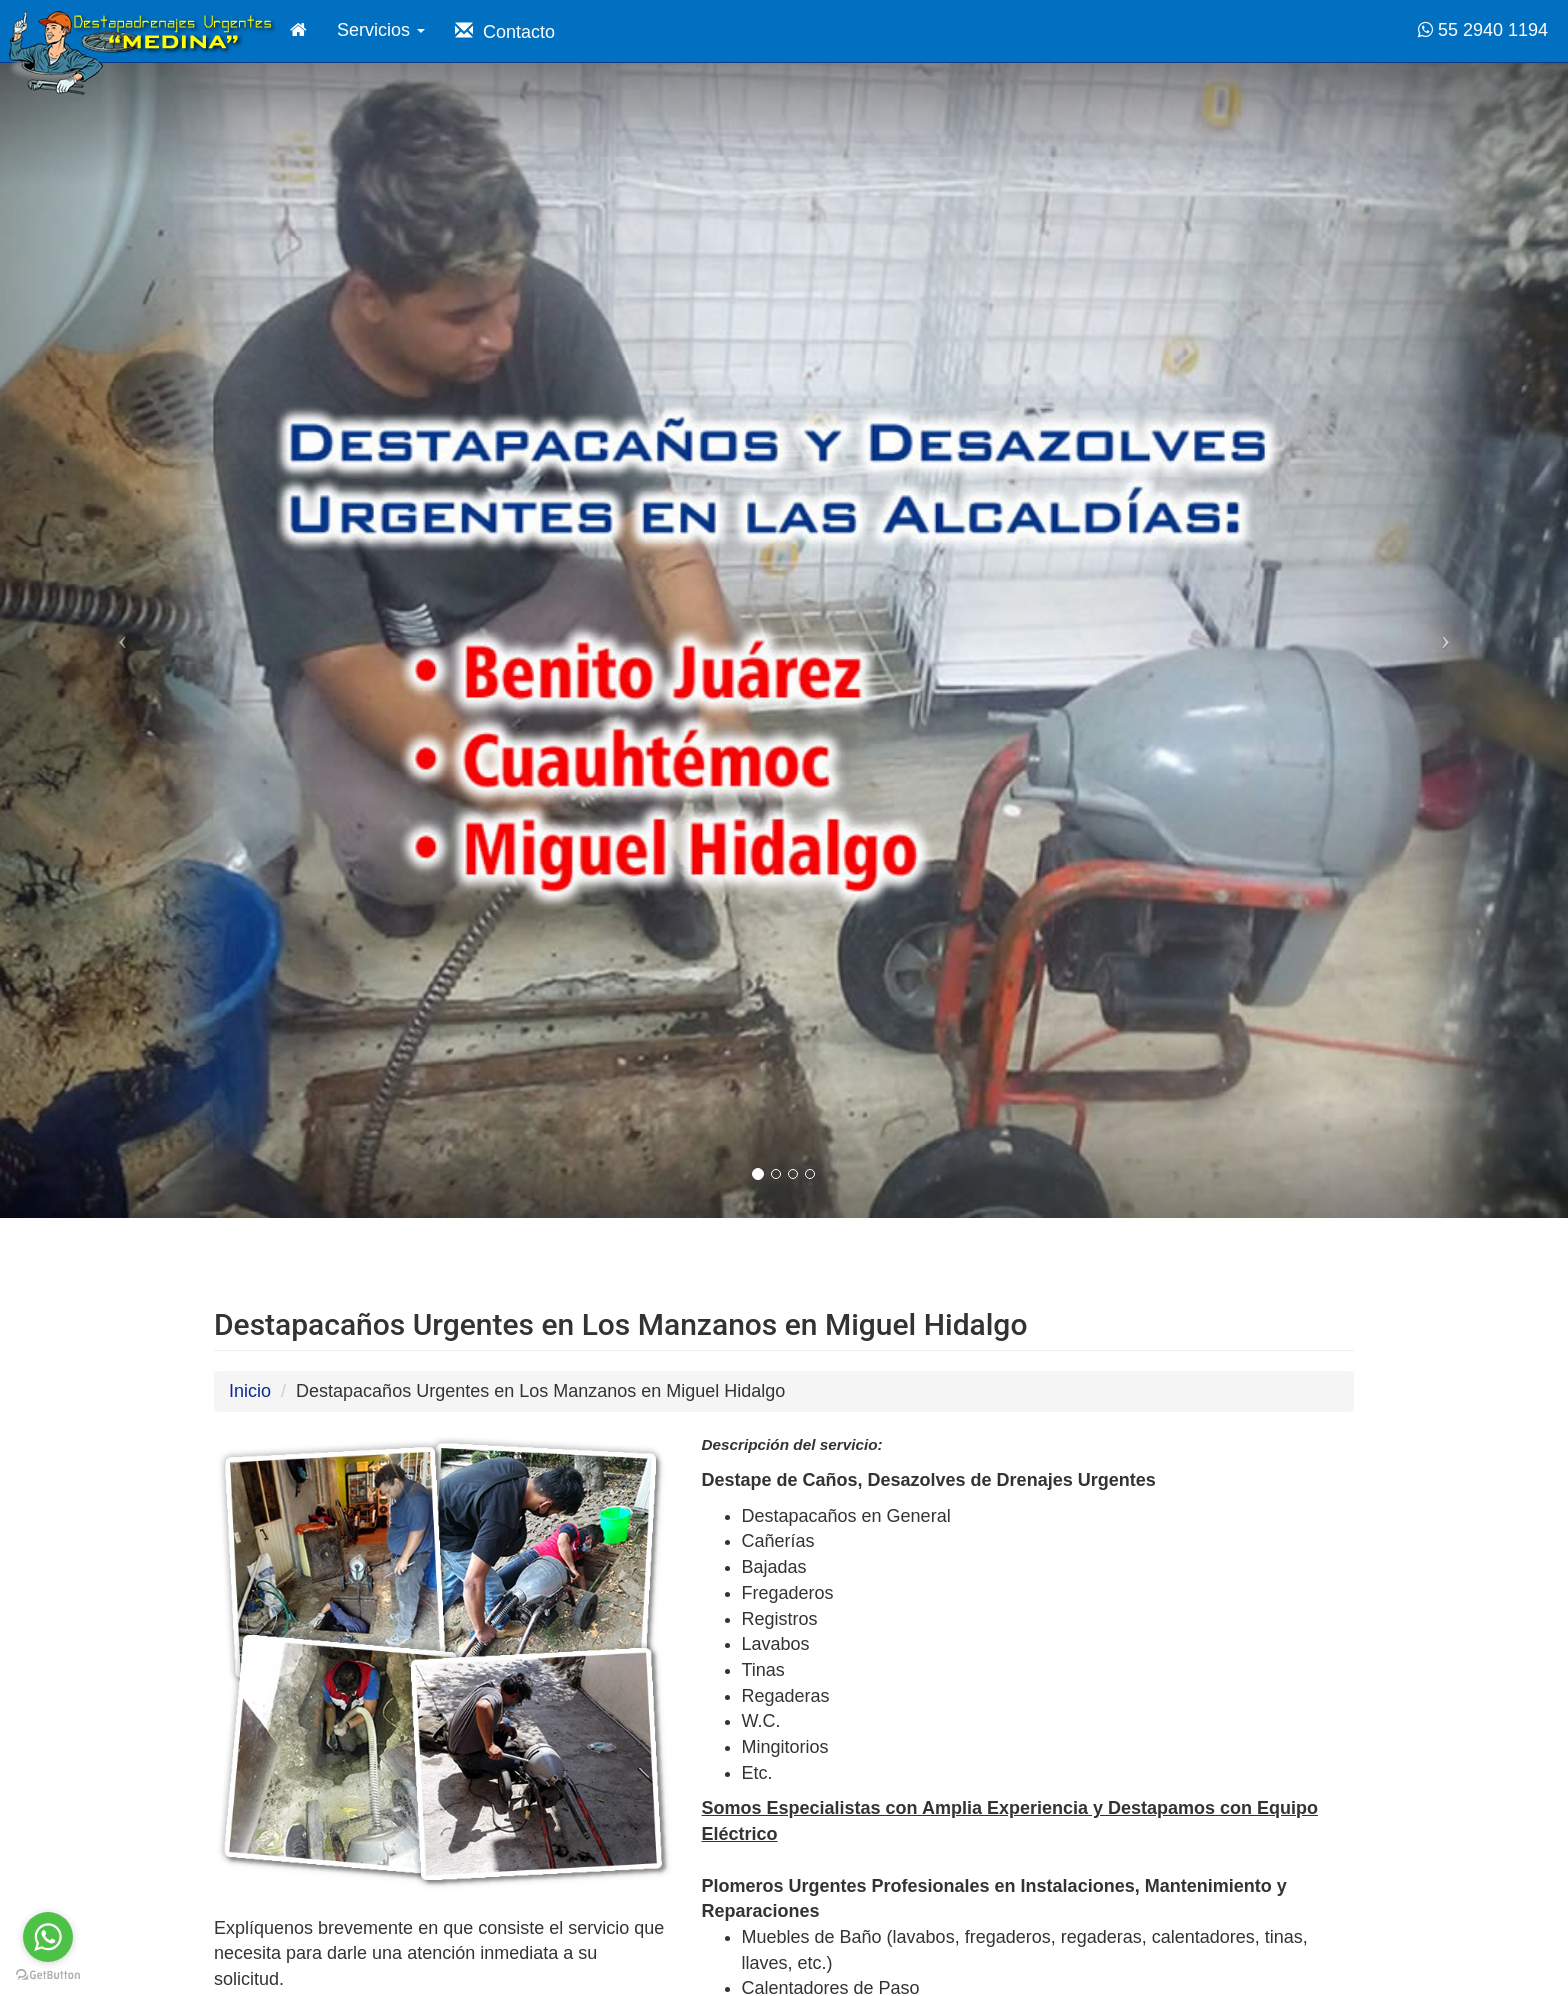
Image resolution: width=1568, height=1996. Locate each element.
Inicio (250, 1391)
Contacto (505, 31)
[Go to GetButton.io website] (48, 1975)
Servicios (381, 30)
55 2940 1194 (1483, 30)
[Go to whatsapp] (48, 1937)
